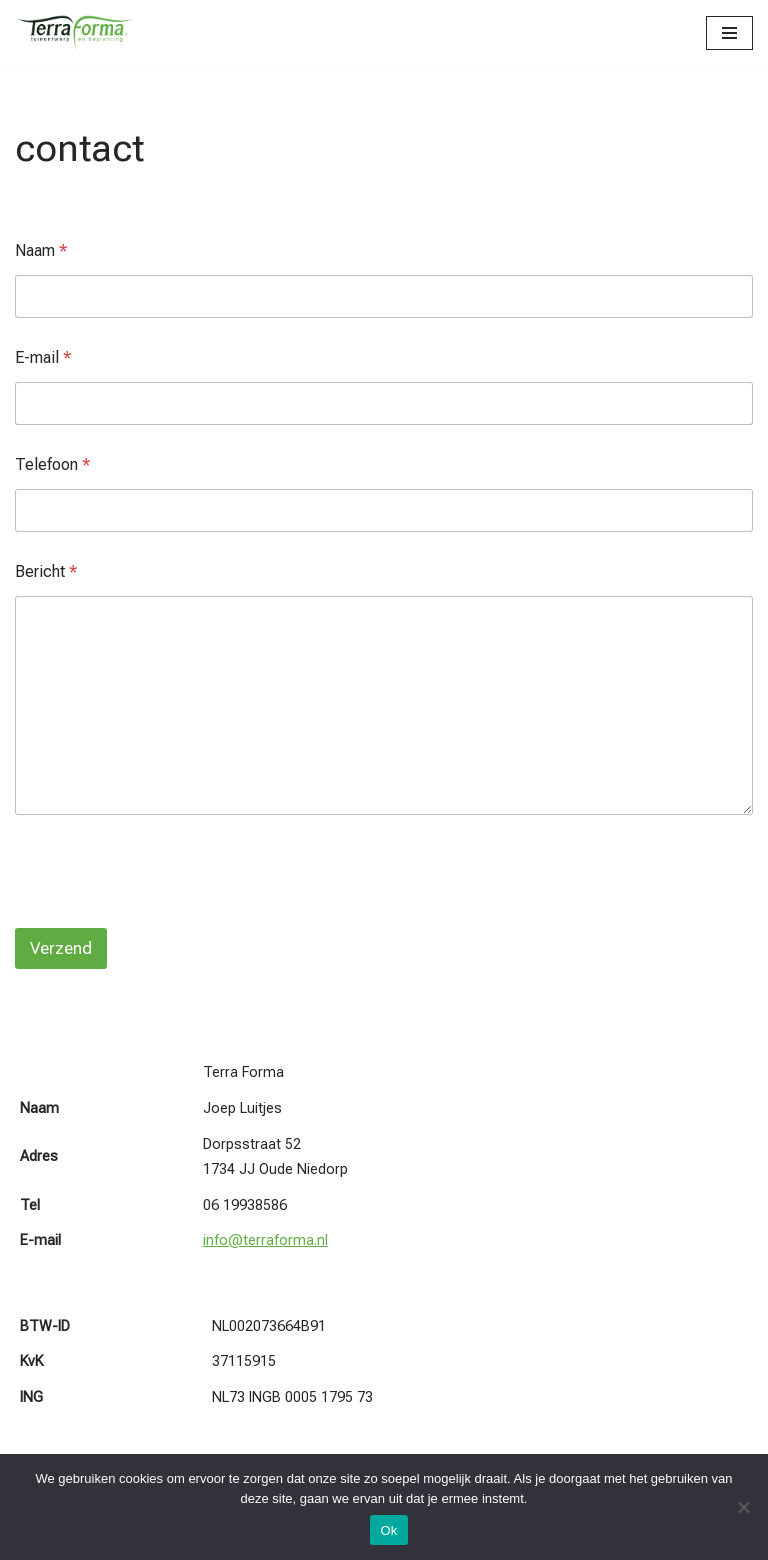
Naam (41, 250)
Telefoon (52, 464)
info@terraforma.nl (265, 1240)
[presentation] (167, 915)
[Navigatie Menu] (729, 33)
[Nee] (743, 1507)
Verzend (61, 948)
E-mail (43, 357)
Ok (388, 1530)
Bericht (46, 571)
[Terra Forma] (75, 33)
